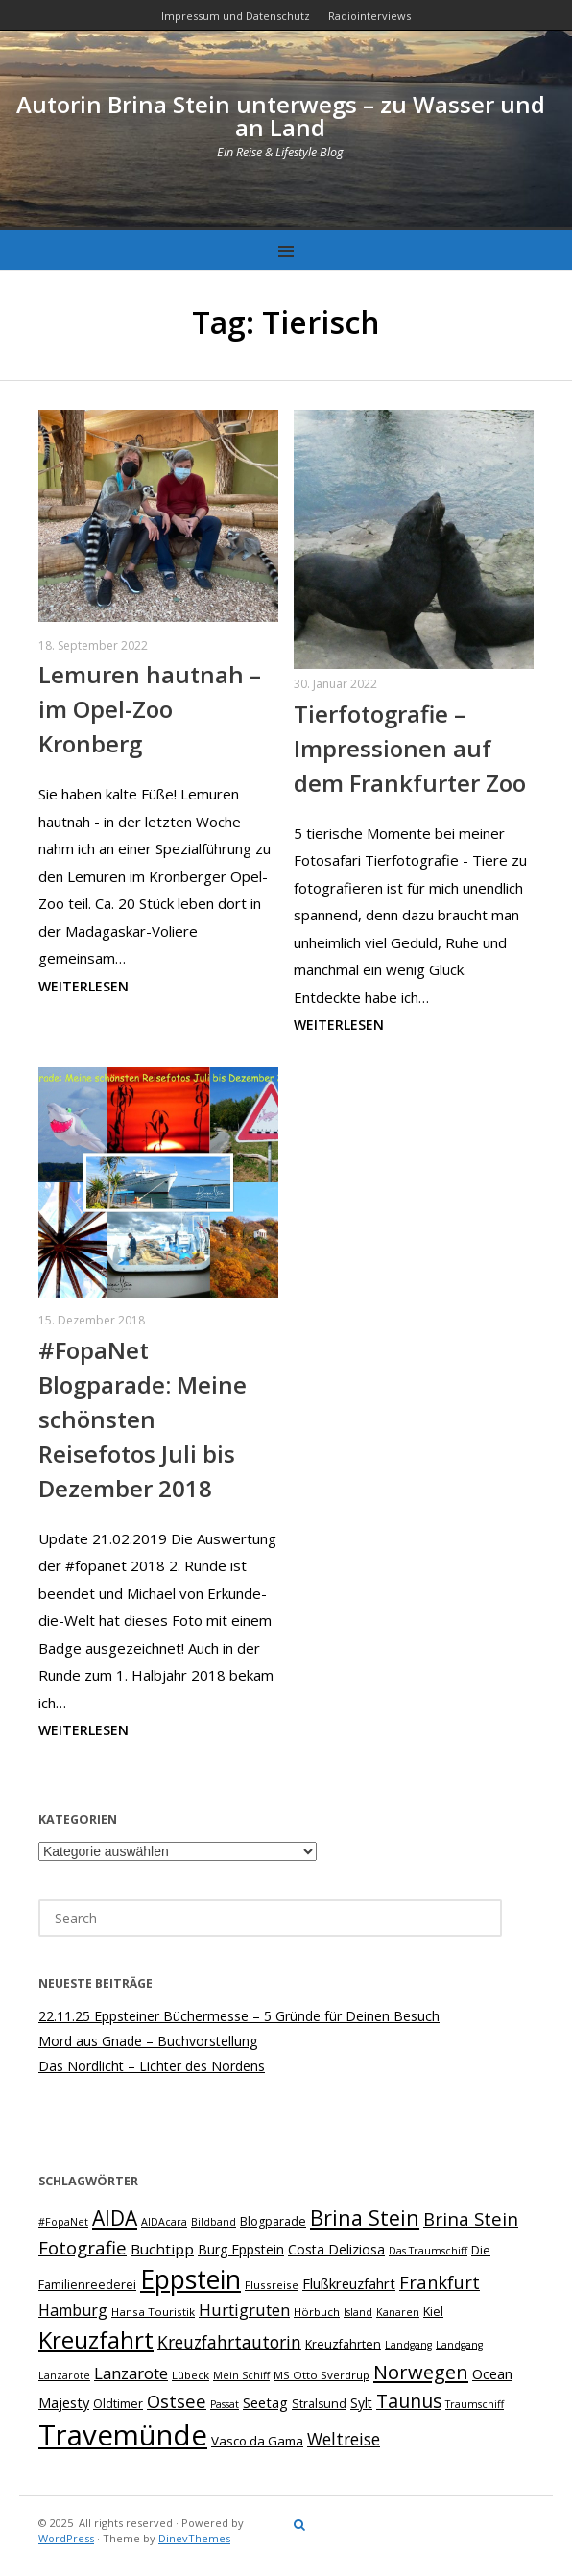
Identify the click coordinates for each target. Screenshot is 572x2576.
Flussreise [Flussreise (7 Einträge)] (271, 2285)
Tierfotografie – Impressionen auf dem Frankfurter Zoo (410, 748)
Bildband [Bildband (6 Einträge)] (213, 2222)
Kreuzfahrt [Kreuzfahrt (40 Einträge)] (96, 2339)
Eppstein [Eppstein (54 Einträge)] (190, 2279)
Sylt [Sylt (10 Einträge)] (361, 2403)
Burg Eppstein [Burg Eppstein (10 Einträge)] (241, 2249)
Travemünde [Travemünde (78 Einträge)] (122, 2435)
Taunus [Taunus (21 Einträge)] (408, 2401)
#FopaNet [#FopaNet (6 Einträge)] (63, 2222)
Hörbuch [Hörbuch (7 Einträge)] (317, 2311)
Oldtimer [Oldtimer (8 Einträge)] (118, 2404)
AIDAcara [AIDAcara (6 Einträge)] (164, 2222)
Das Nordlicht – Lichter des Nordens (151, 2066)
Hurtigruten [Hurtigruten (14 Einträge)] (244, 2310)
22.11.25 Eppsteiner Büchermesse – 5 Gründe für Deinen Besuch (239, 2016)
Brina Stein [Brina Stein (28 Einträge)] (364, 2217)
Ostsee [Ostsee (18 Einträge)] (176, 2401)
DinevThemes (194, 2538)
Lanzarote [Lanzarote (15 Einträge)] (131, 2373)
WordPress (66, 2538)
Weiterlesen (83, 986)
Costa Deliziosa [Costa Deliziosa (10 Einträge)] (336, 2249)
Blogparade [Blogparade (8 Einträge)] (273, 2221)
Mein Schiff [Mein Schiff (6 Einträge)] (241, 2375)
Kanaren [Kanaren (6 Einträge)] (397, 2312)
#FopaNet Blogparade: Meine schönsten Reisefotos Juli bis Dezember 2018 (142, 1419)
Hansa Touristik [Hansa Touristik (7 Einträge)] (153, 2311)
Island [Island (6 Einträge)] (358, 2312)
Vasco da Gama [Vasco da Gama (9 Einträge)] (257, 2440)
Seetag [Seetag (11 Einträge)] (265, 2402)
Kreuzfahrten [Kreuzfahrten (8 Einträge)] (343, 2344)
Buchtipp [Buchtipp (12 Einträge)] (162, 2248)
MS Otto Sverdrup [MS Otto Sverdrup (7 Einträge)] (321, 2375)
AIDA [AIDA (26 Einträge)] (114, 2218)
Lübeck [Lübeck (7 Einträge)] (190, 2375)
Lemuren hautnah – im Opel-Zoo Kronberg (149, 708)
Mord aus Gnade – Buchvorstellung (147, 2041)
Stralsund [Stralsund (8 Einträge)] (319, 2404)
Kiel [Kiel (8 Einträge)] (433, 2311)
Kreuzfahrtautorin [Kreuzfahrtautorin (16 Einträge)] (229, 2341)
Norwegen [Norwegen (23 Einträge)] (420, 2372)
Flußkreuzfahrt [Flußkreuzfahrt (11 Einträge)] (348, 2283)
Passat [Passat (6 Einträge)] (224, 2404)
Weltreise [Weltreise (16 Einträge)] (343, 2438)
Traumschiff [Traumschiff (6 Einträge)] (474, 2404)
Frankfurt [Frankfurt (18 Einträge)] (439, 2282)
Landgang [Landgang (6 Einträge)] (408, 2344)
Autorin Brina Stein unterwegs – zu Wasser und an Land (280, 115)
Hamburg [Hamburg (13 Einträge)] (72, 2310)
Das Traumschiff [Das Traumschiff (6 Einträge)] (428, 2250)
